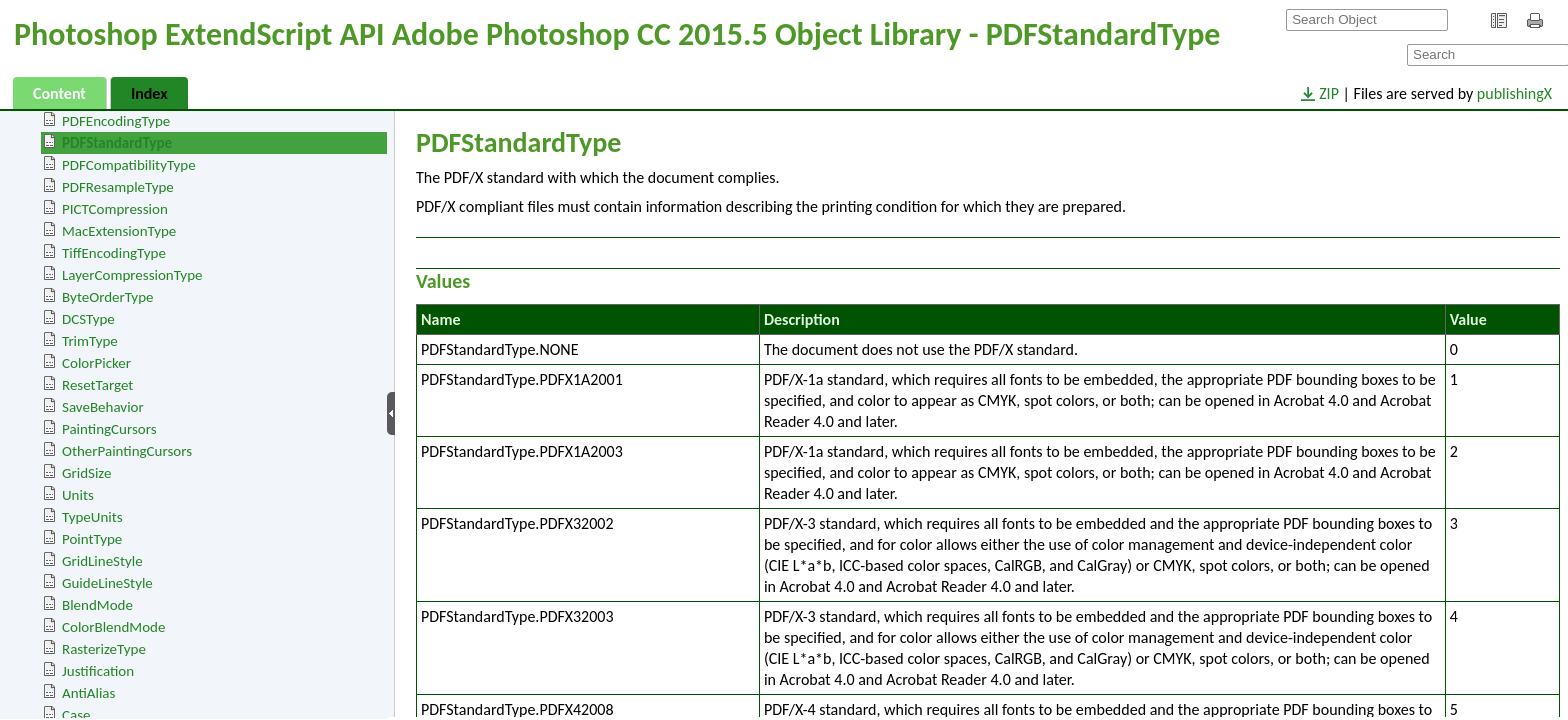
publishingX (1514, 93)
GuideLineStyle (107, 583)
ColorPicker (96, 363)
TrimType (90, 341)
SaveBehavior (103, 407)
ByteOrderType (108, 297)
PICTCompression (115, 209)
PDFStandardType (117, 143)
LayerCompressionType (132, 275)
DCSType (88, 319)
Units (78, 495)
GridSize (86, 473)
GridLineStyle (102, 561)
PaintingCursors (109, 429)
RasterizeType (104, 649)
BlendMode (97, 605)
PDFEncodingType (116, 121)
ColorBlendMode (113, 627)
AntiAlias (88, 693)
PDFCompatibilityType (129, 165)
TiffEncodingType (114, 253)
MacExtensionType (119, 231)
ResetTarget (97, 385)
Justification (98, 671)
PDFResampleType (118, 187)
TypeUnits (92, 517)
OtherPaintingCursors (127, 451)
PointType (92, 539)
